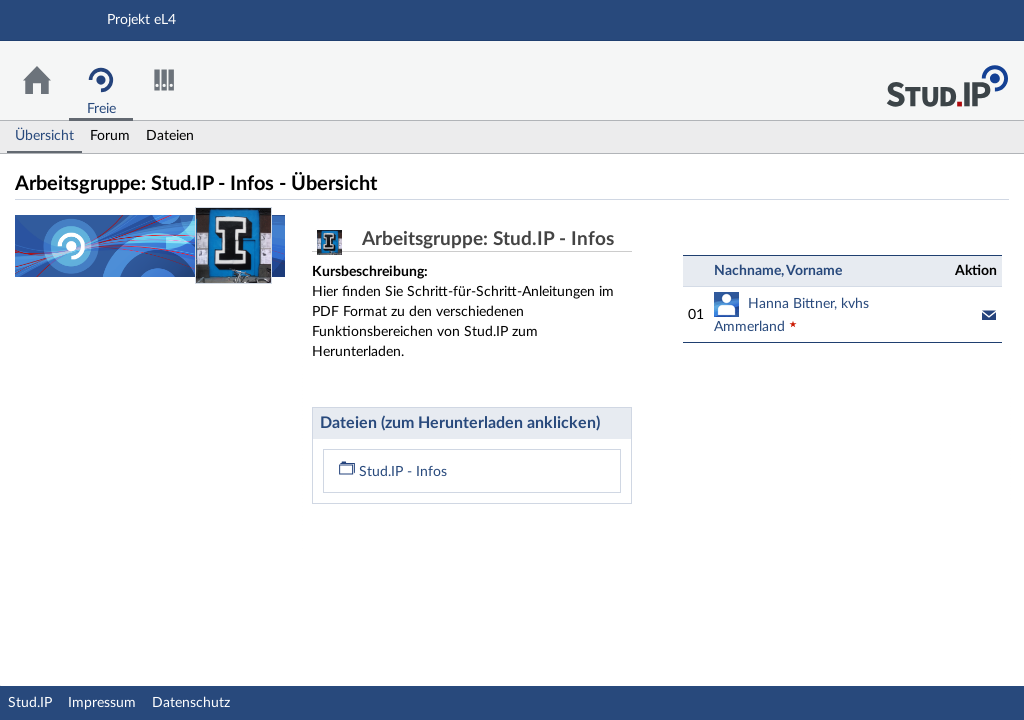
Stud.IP (30, 703)
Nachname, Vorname (778, 271)
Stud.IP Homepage (947, 80)
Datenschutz (191, 703)
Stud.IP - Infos (393, 472)
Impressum (102, 703)
